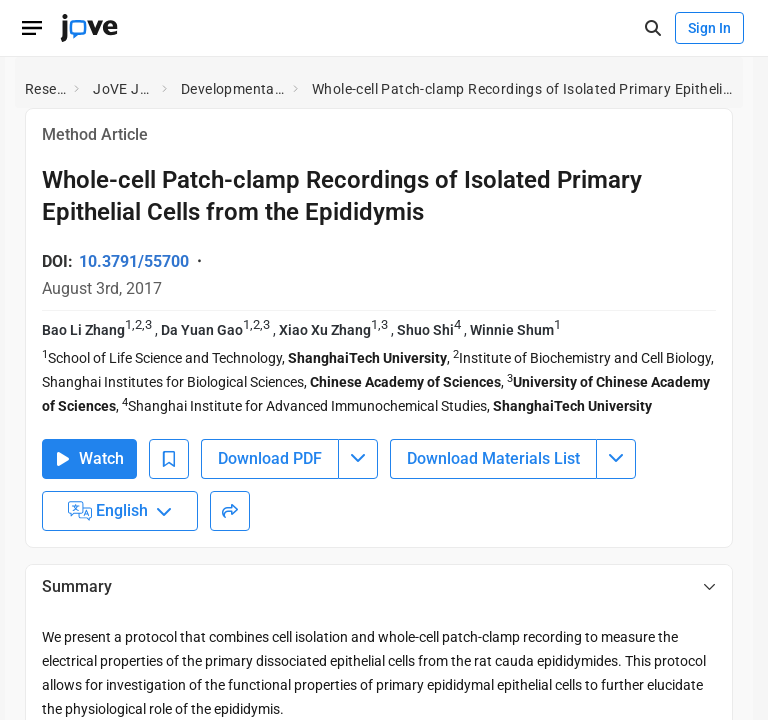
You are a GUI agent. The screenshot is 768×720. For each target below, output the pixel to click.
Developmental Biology (233, 89)
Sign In (709, 28)
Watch (89, 458)
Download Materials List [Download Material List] (493, 458)
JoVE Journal (123, 89)
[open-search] (652, 28)
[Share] (230, 511)
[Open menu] (32, 28)
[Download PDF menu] (358, 459)
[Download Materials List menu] (616, 459)
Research (45, 89)
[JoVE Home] (89, 28)
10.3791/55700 (134, 261)
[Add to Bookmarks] (169, 459)
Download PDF (270, 458)
